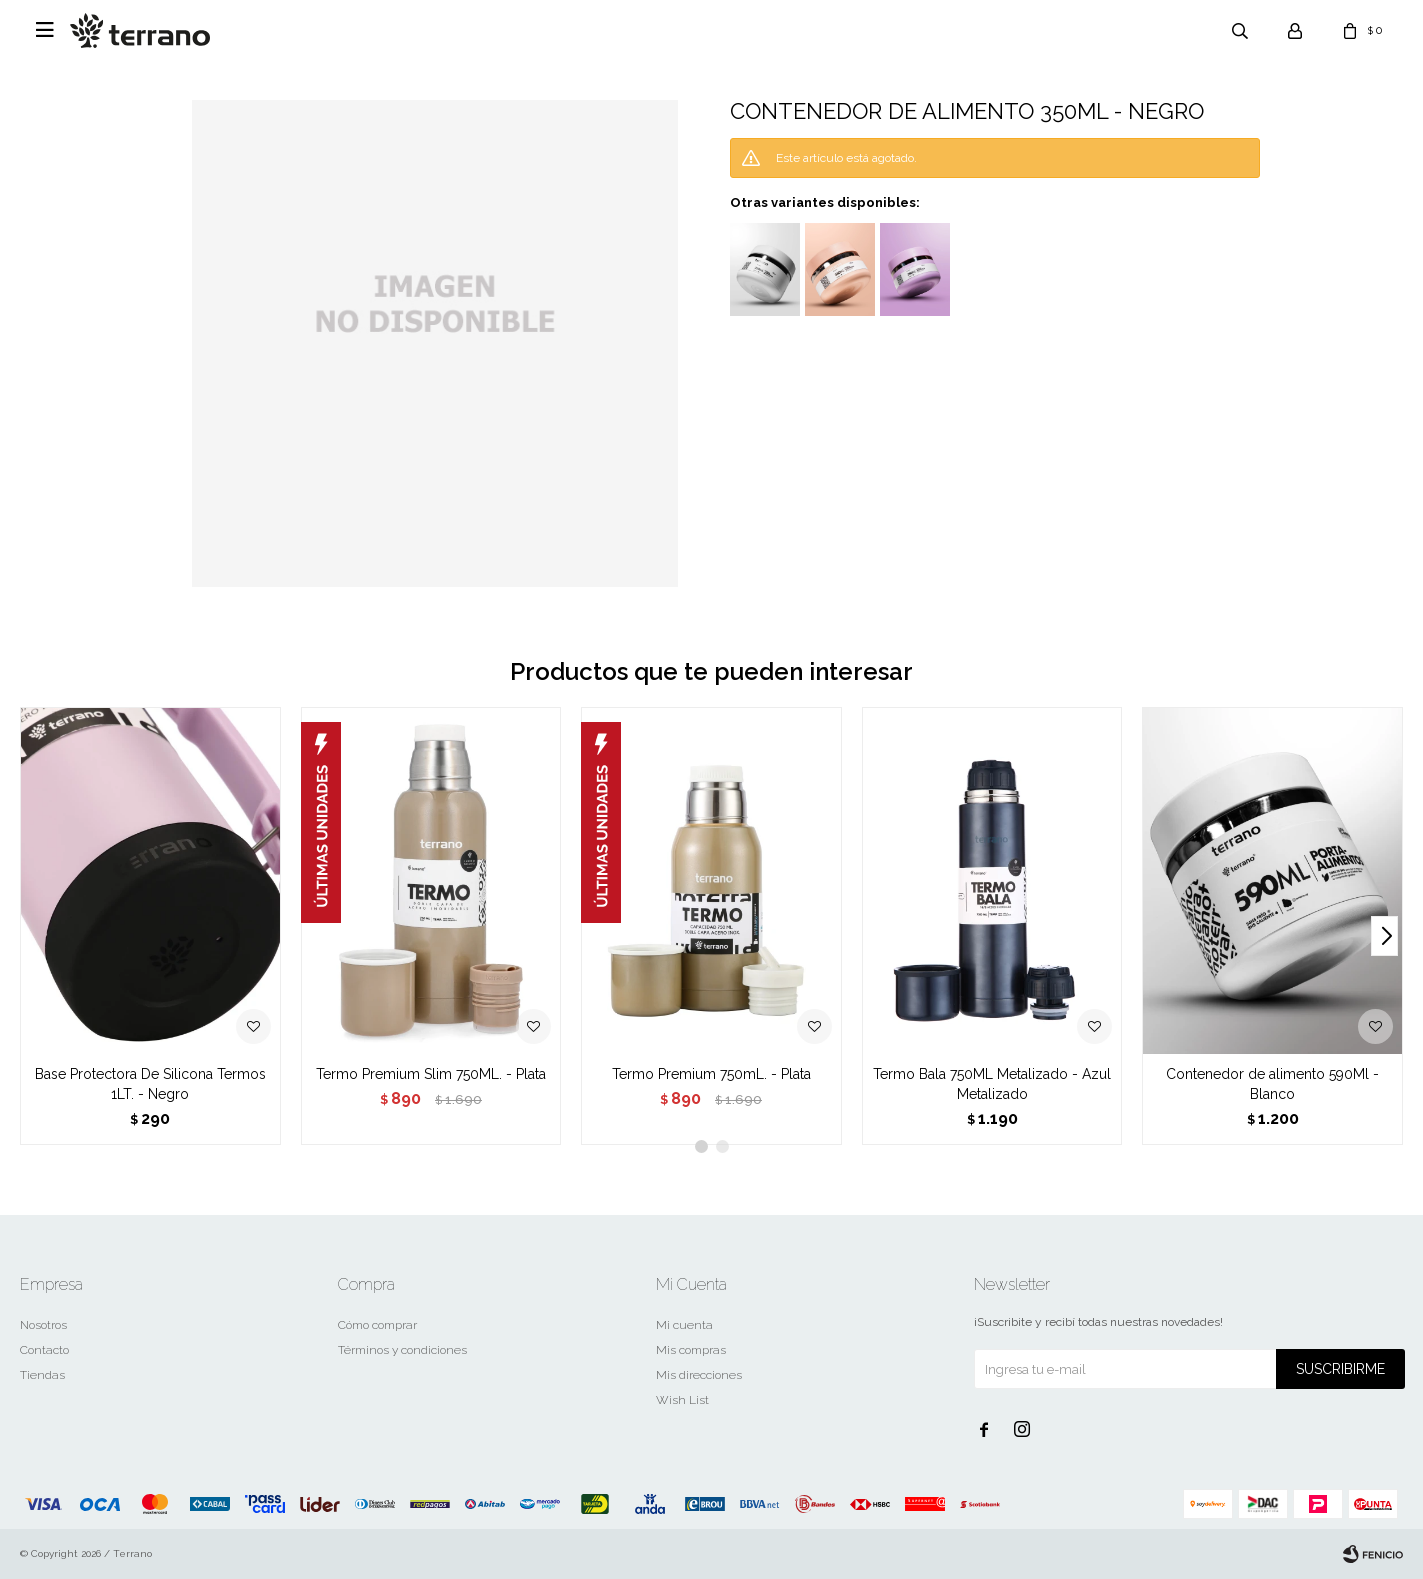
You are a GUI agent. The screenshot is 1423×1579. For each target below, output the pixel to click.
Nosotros (43, 1325)
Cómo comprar (377, 1325)
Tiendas (42, 1375)
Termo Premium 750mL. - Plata (711, 1074)
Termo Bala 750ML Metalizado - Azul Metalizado (992, 1084)
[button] (1384, 936)
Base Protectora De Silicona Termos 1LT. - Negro (150, 1084)
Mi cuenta (684, 1325)
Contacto (44, 1350)
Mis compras (691, 1350)
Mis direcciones (699, 1375)
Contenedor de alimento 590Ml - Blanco (1272, 1084)
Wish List (682, 1400)
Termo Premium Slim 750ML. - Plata (431, 1074)
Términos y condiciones (402, 1350)
